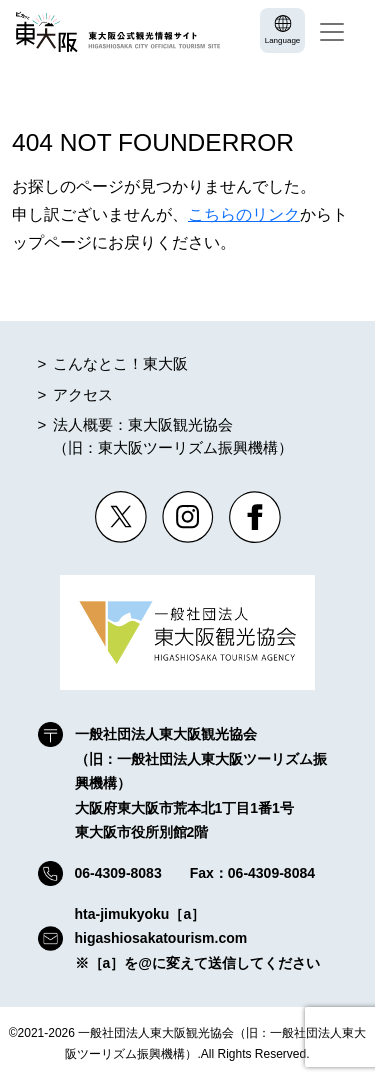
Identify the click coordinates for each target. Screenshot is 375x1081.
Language (283, 40)
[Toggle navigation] (332, 32)
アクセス (83, 394)
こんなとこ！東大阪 (120, 363)
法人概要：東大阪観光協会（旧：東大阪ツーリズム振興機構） (173, 436)
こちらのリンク (244, 214)
